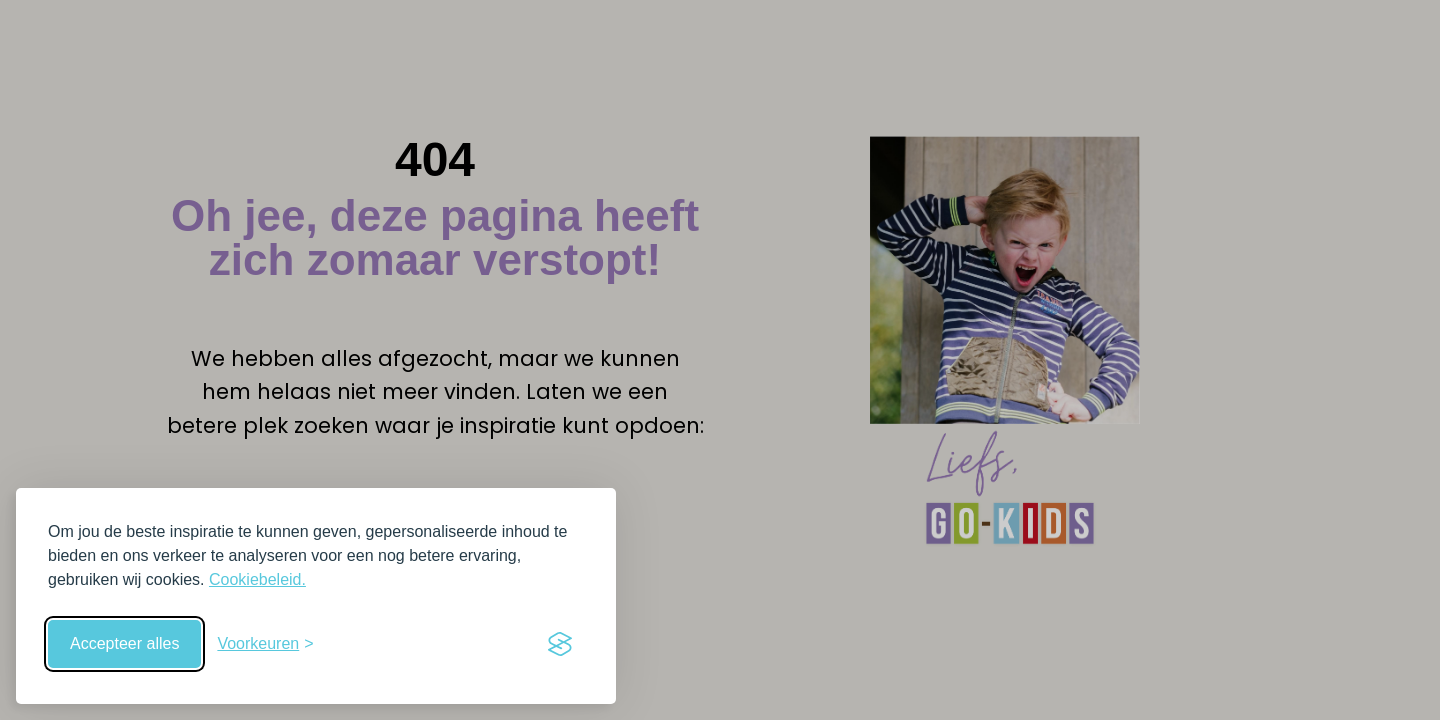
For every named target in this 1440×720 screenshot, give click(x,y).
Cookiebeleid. (257, 579)
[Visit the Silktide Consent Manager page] (560, 644)
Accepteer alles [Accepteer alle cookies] (124, 643)
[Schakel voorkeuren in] (265, 644)
